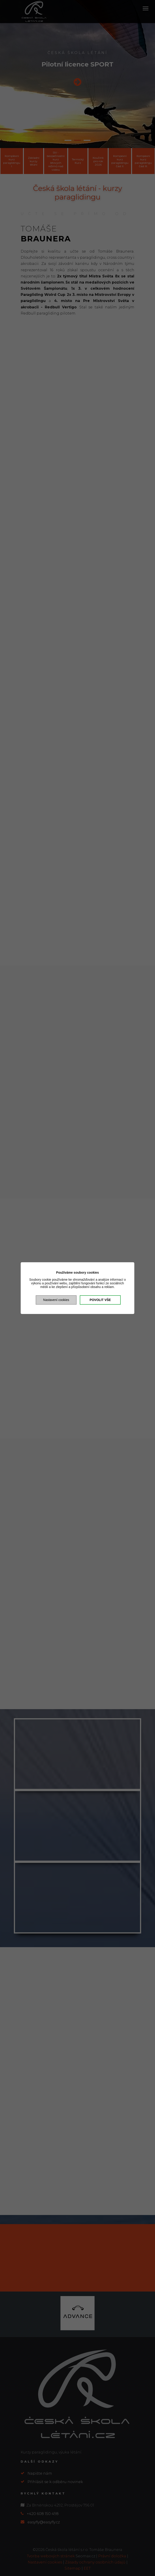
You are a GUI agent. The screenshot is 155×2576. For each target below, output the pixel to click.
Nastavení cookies (56, 1300)
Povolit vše (100, 1300)
